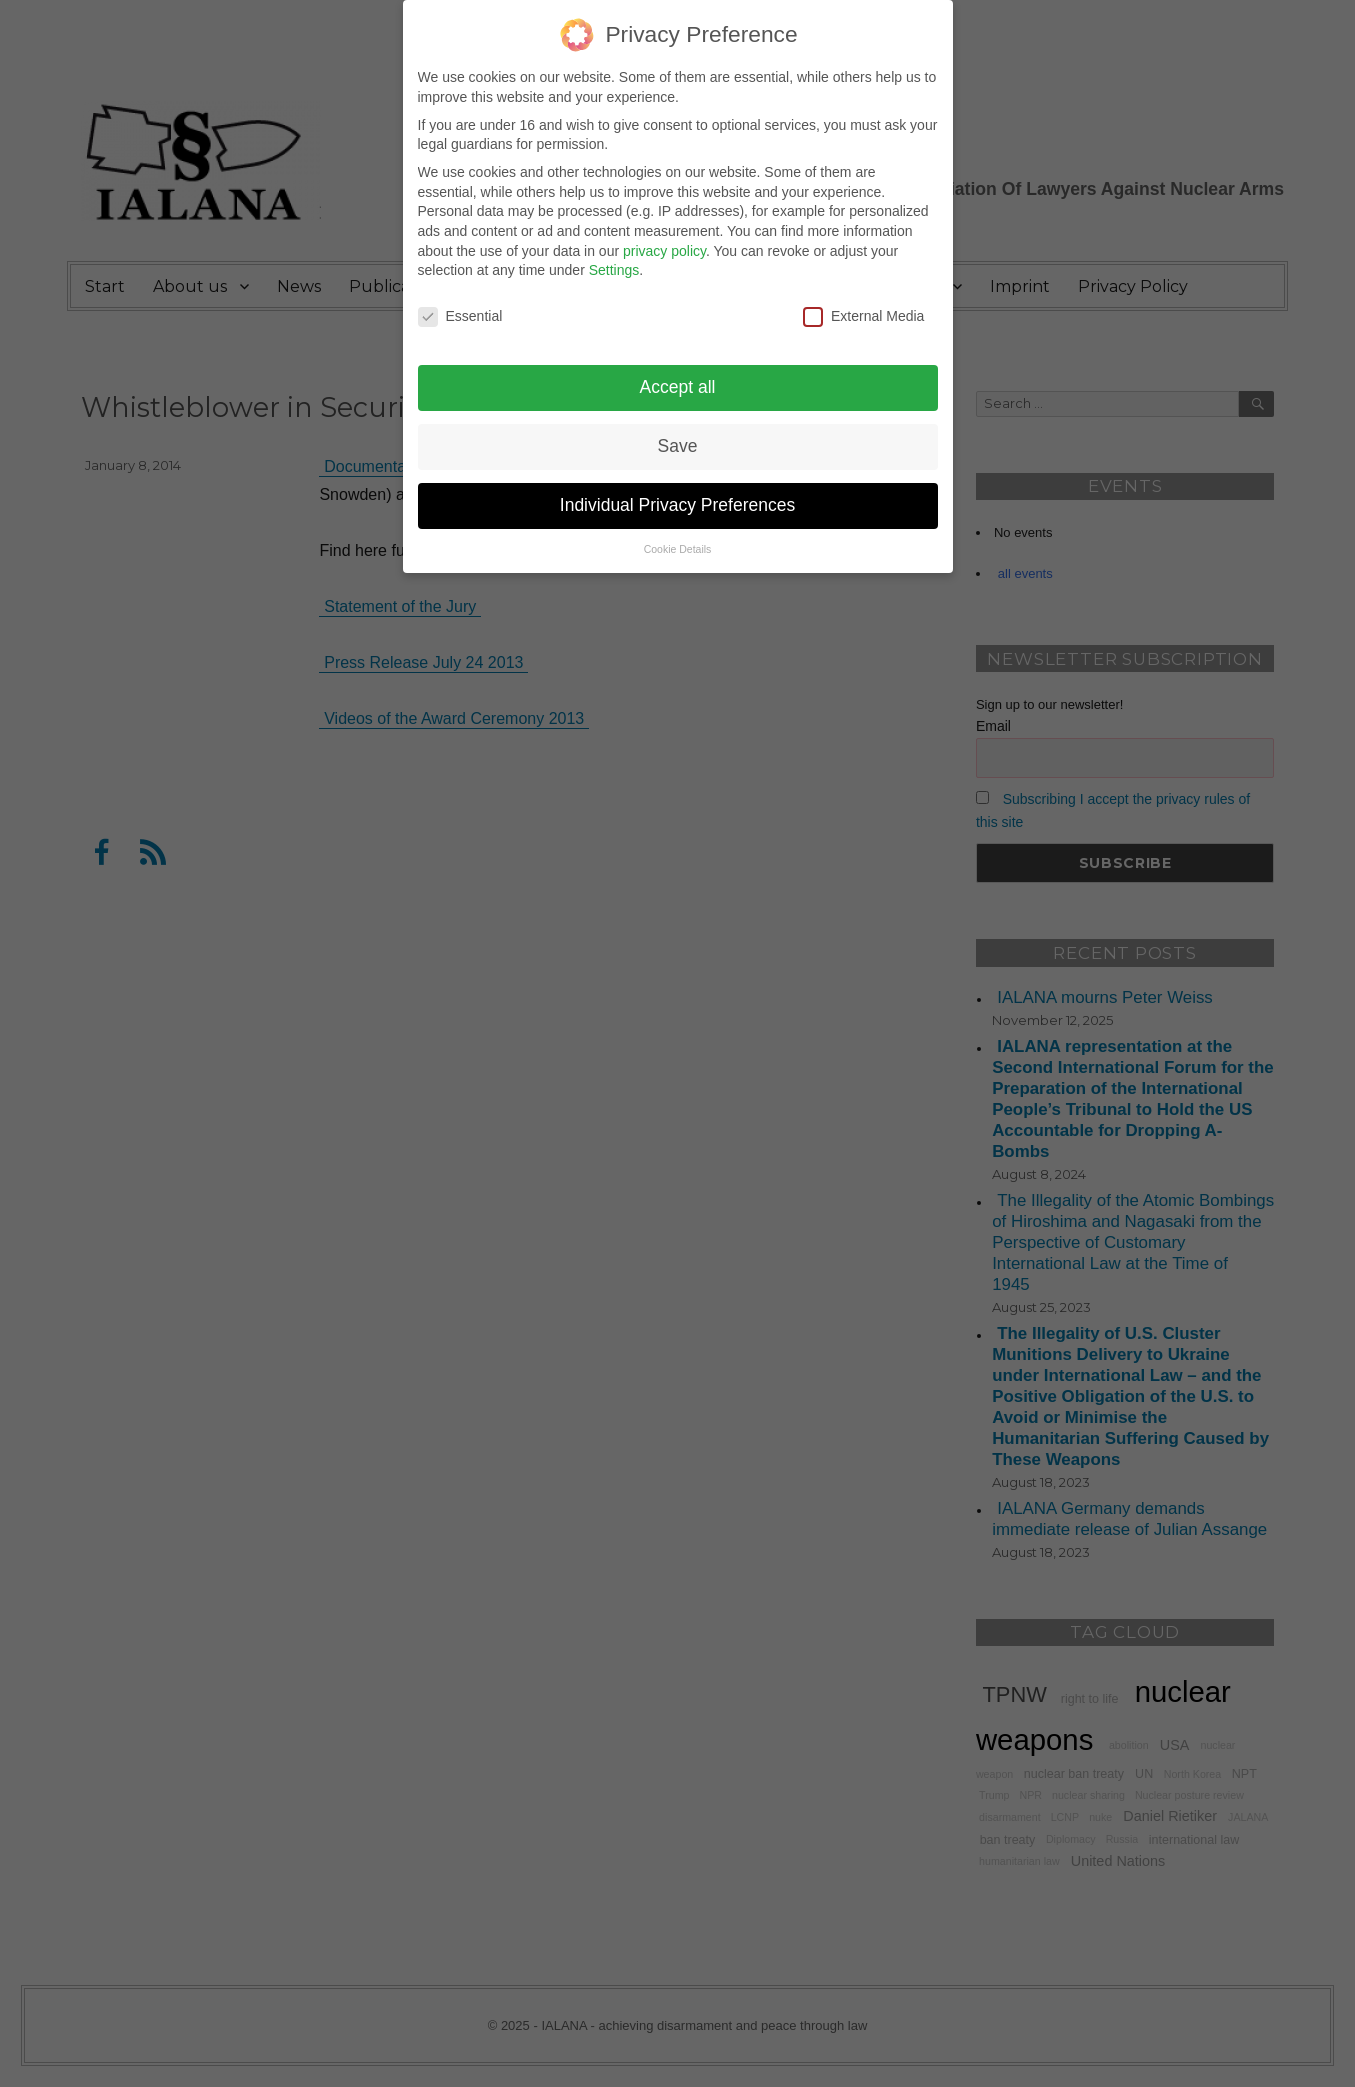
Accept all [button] (678, 373)
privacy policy (664, 237)
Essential (460, 302)
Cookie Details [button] (678, 535)
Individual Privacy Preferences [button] (677, 491)
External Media (863, 302)
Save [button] (678, 432)
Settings (614, 256)
